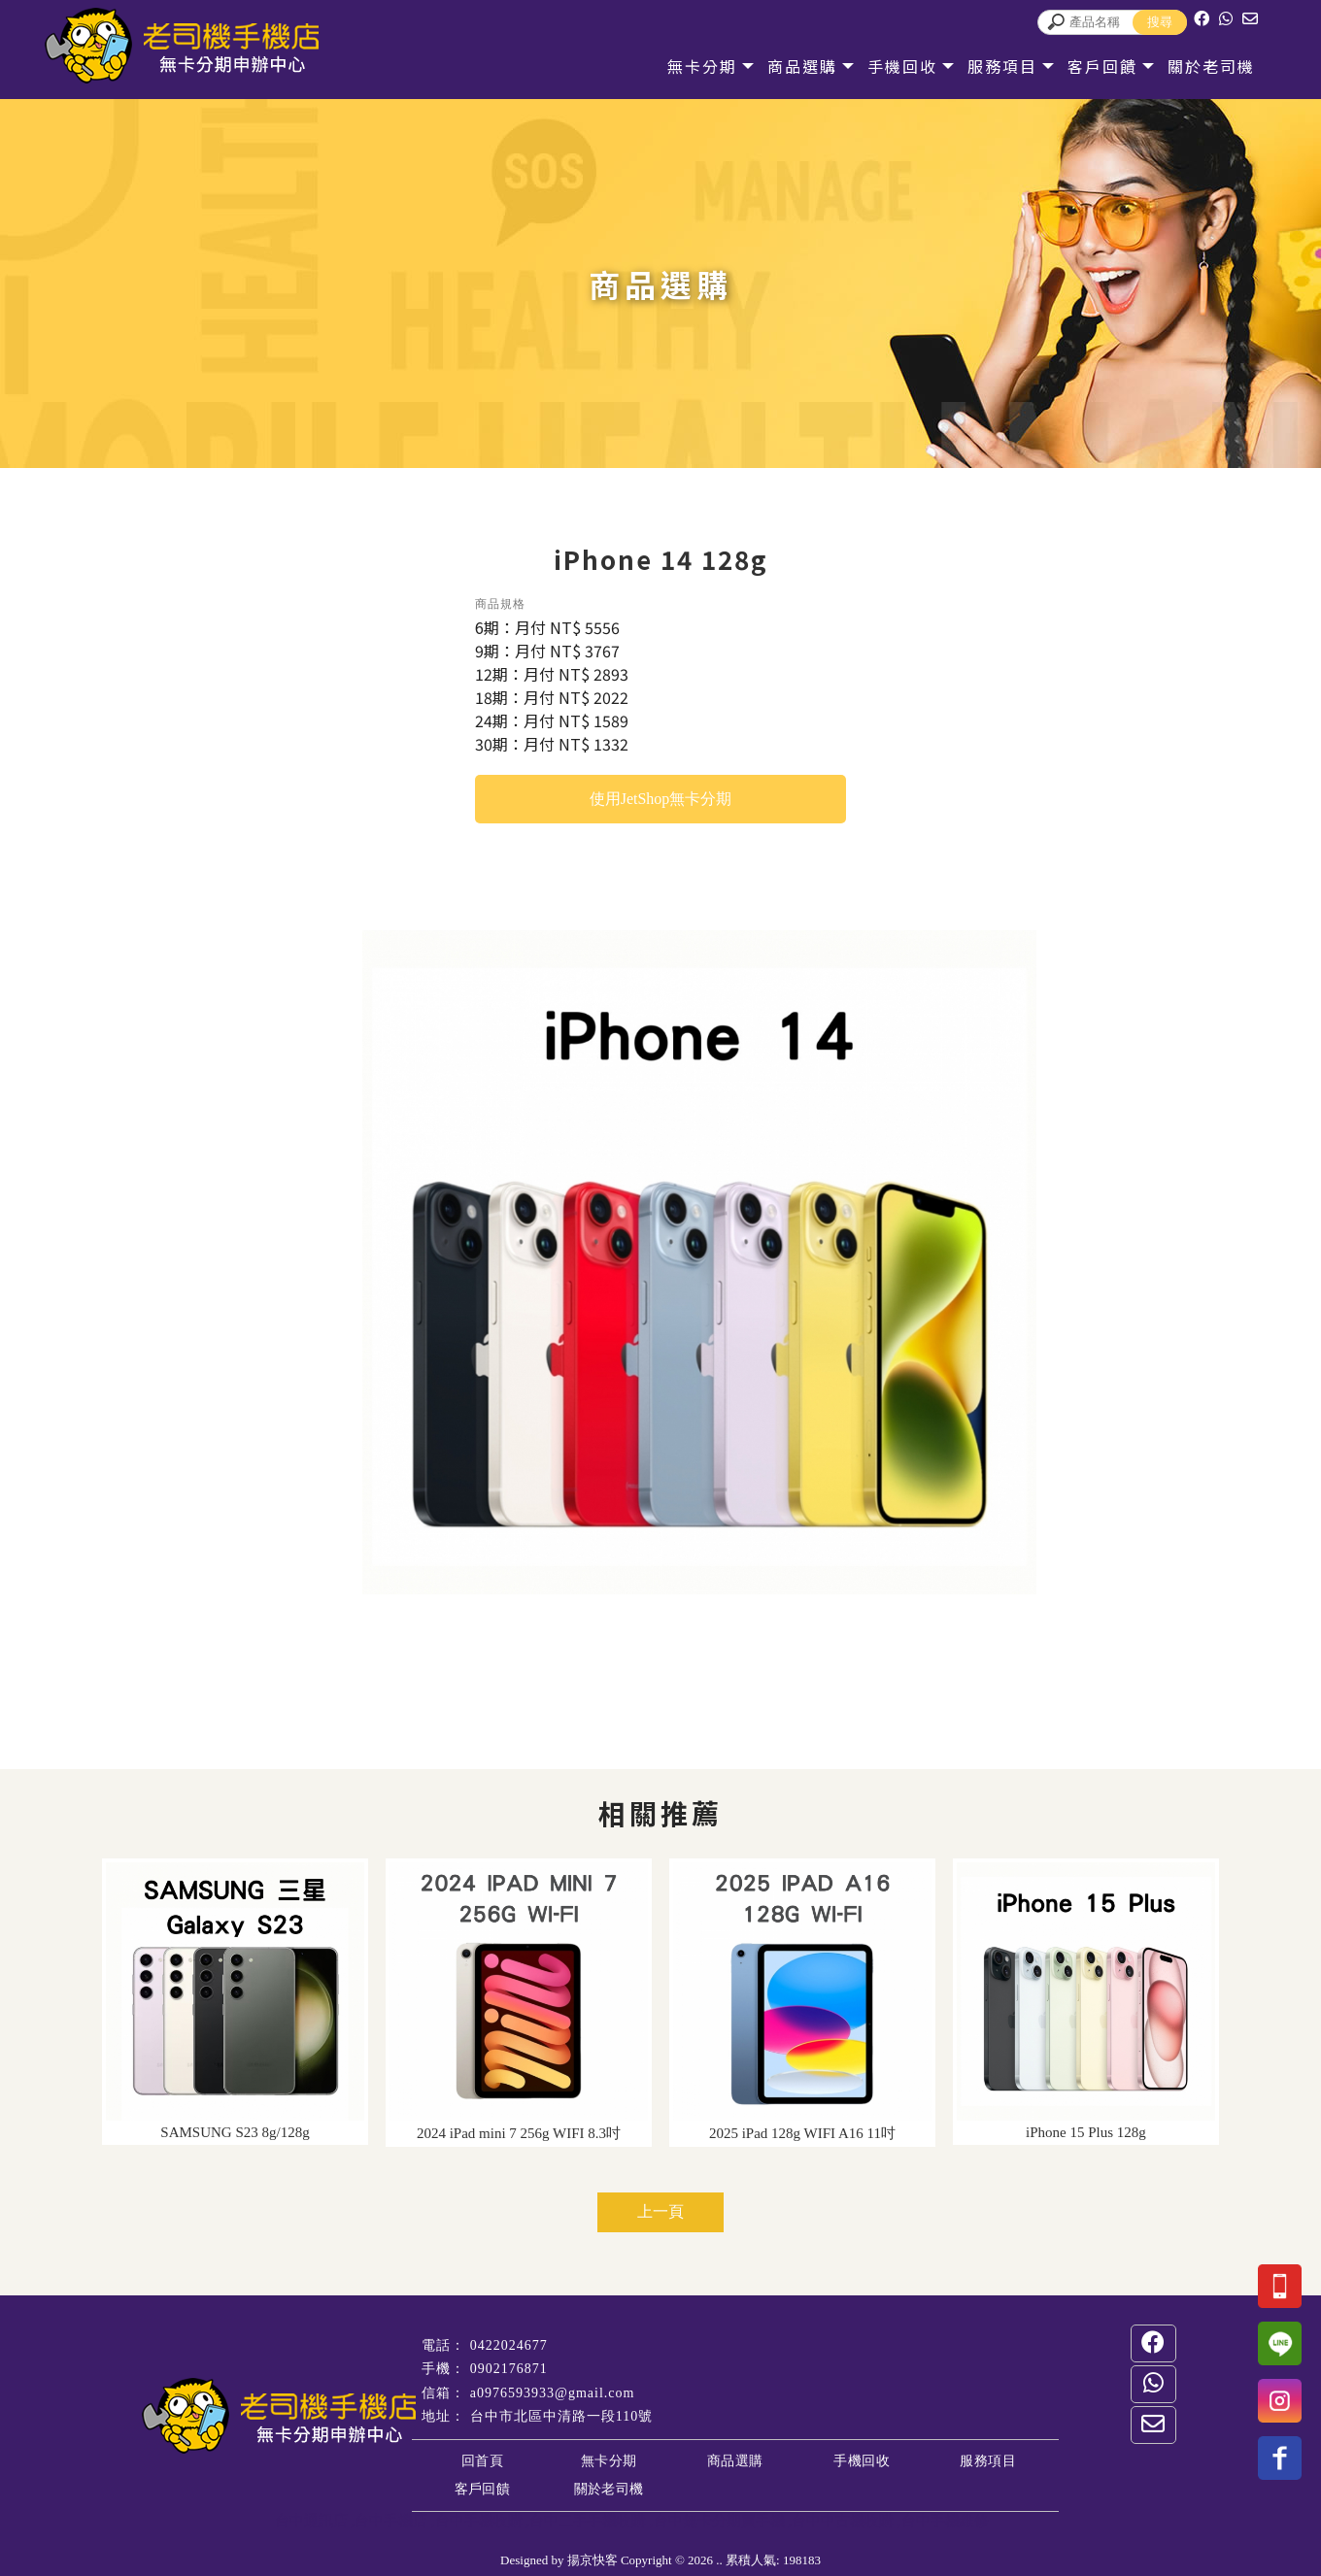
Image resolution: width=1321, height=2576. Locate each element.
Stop (717, 1616)
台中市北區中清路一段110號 (561, 2416)
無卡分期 (681, 66)
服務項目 (981, 66)
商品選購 (781, 66)
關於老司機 (1190, 66)
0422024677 (509, 2345)
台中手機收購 (479, 2520)
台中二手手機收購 (587, 2520)
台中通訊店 (311, 2520)
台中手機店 (391, 2520)
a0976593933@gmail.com (552, 2393)
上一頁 (660, 2211)
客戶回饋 (1081, 66)
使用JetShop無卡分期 (661, 798)
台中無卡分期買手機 (719, 2520)
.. (719, 2560)
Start (702, 1616)
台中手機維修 (945, 2520)
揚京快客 (592, 2560)
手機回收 (881, 66)
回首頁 (481, 2461)
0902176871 (509, 2368)
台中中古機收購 (843, 2520)
